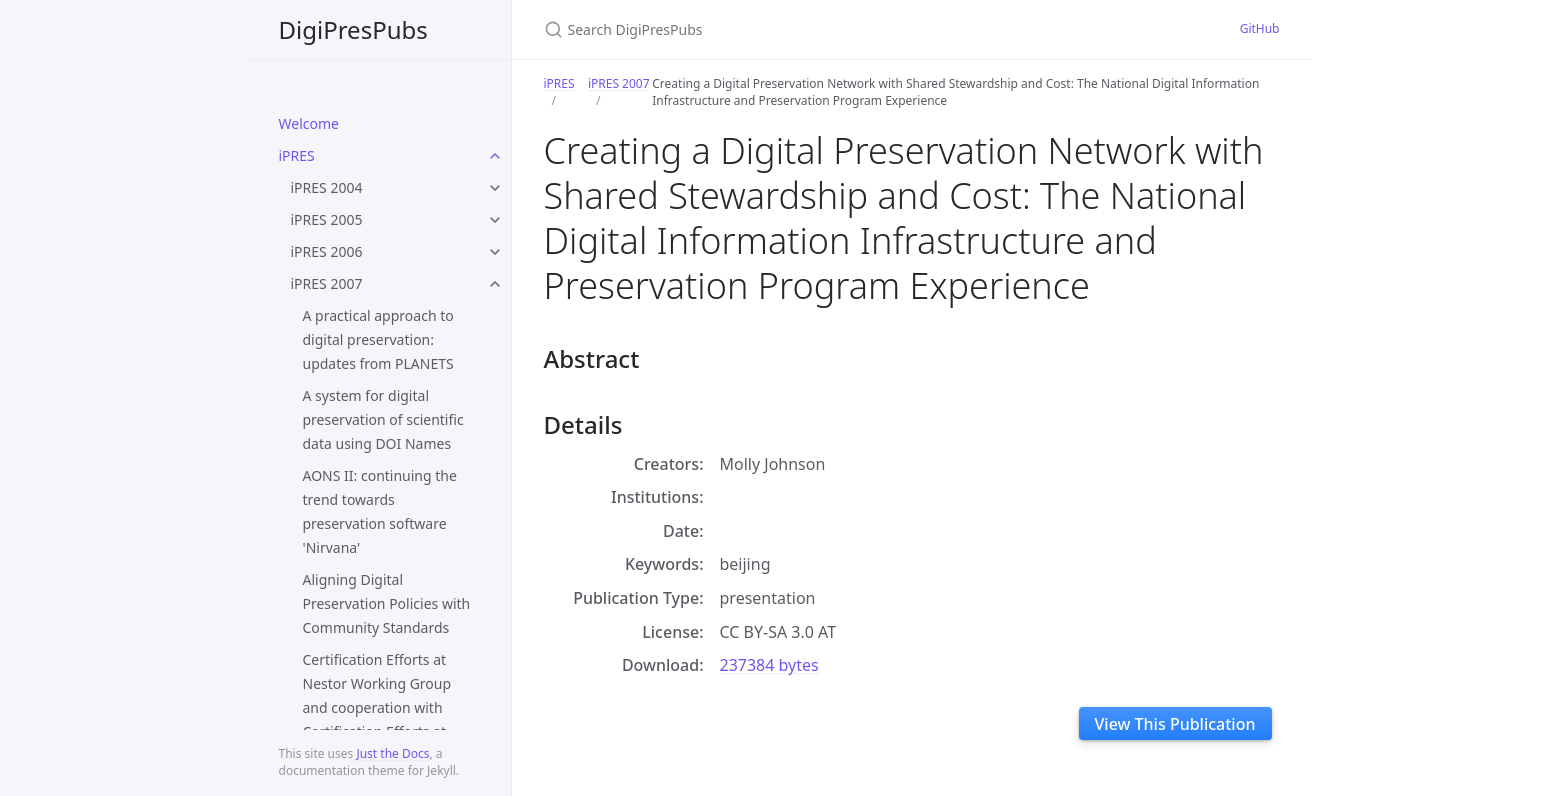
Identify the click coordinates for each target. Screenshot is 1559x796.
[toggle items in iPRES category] (495, 156)
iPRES (297, 155)
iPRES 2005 (327, 219)
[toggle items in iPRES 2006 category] (495, 252)
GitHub (1260, 28)
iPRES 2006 (327, 251)
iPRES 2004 (327, 187)
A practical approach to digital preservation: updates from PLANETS (378, 339)
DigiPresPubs (353, 29)
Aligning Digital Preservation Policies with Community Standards (387, 603)
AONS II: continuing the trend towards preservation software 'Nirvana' (380, 511)
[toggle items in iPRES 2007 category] (495, 284)
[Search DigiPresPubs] (780, 29)
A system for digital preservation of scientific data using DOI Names (383, 419)
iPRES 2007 (327, 283)
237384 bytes (769, 665)
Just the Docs (392, 753)
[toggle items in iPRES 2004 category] (495, 188)
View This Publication (1175, 724)
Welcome (309, 123)
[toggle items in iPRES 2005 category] (495, 220)
